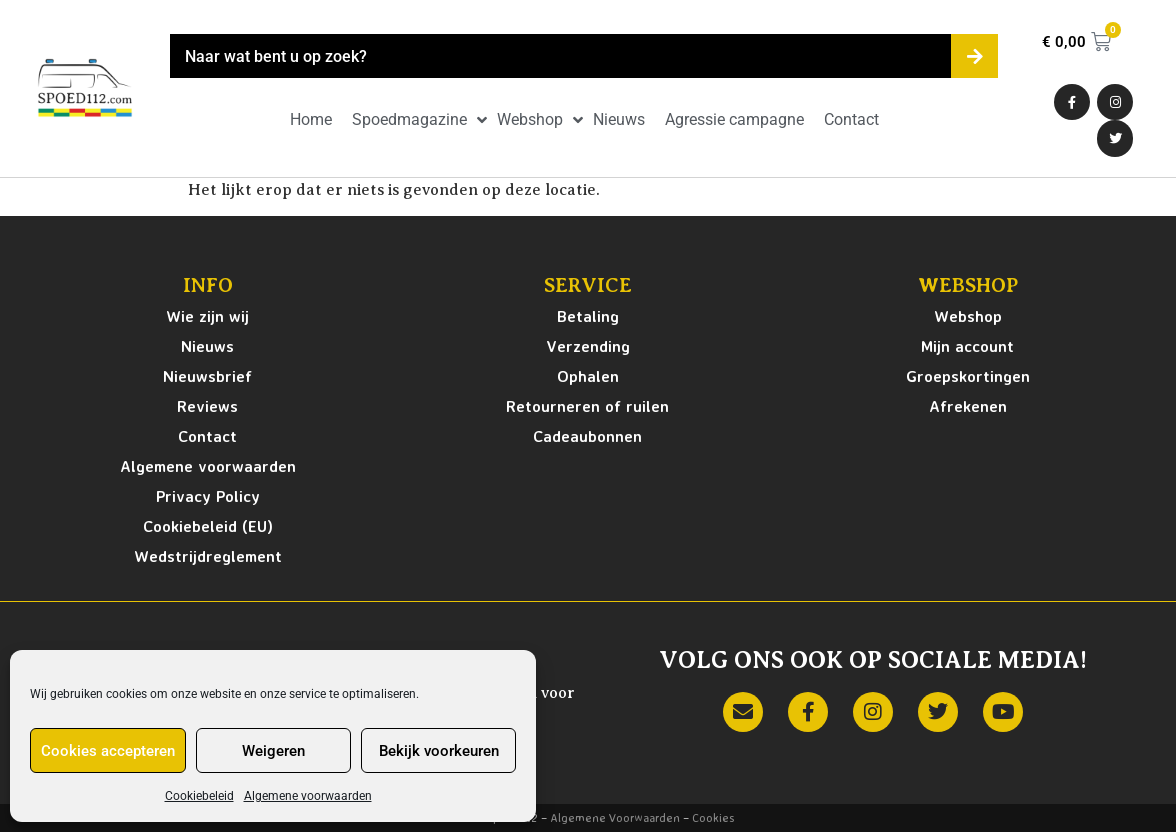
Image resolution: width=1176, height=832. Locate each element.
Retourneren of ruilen (587, 406)
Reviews (207, 406)
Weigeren (273, 751)
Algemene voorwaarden (308, 796)
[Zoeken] (974, 56)
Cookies (713, 817)
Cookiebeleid (199, 796)
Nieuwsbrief (207, 376)
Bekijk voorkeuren (439, 751)
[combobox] (560, 56)
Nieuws (207, 346)
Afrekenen (968, 406)
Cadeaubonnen (587, 436)
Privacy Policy (208, 496)
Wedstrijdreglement (208, 556)
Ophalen (588, 376)
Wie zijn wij (207, 316)
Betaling (588, 316)
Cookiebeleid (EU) (208, 526)
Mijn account (967, 346)
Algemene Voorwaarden (615, 817)
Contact (207, 436)
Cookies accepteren (108, 751)
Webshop (968, 316)
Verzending (588, 346)
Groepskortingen (968, 376)
